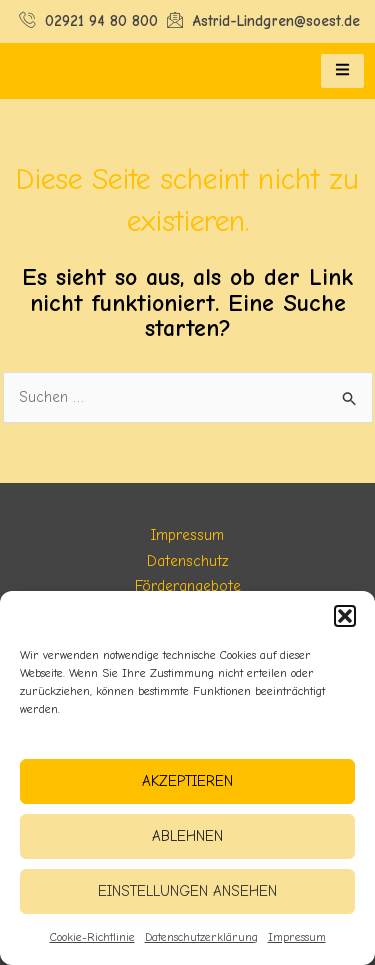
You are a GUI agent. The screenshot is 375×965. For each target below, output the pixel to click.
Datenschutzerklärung (201, 937)
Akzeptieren (187, 781)
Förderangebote (188, 586)
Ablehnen (187, 836)
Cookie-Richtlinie (92, 937)
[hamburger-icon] (342, 71)
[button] (345, 616)
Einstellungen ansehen (187, 891)
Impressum (297, 937)
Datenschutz (188, 561)
